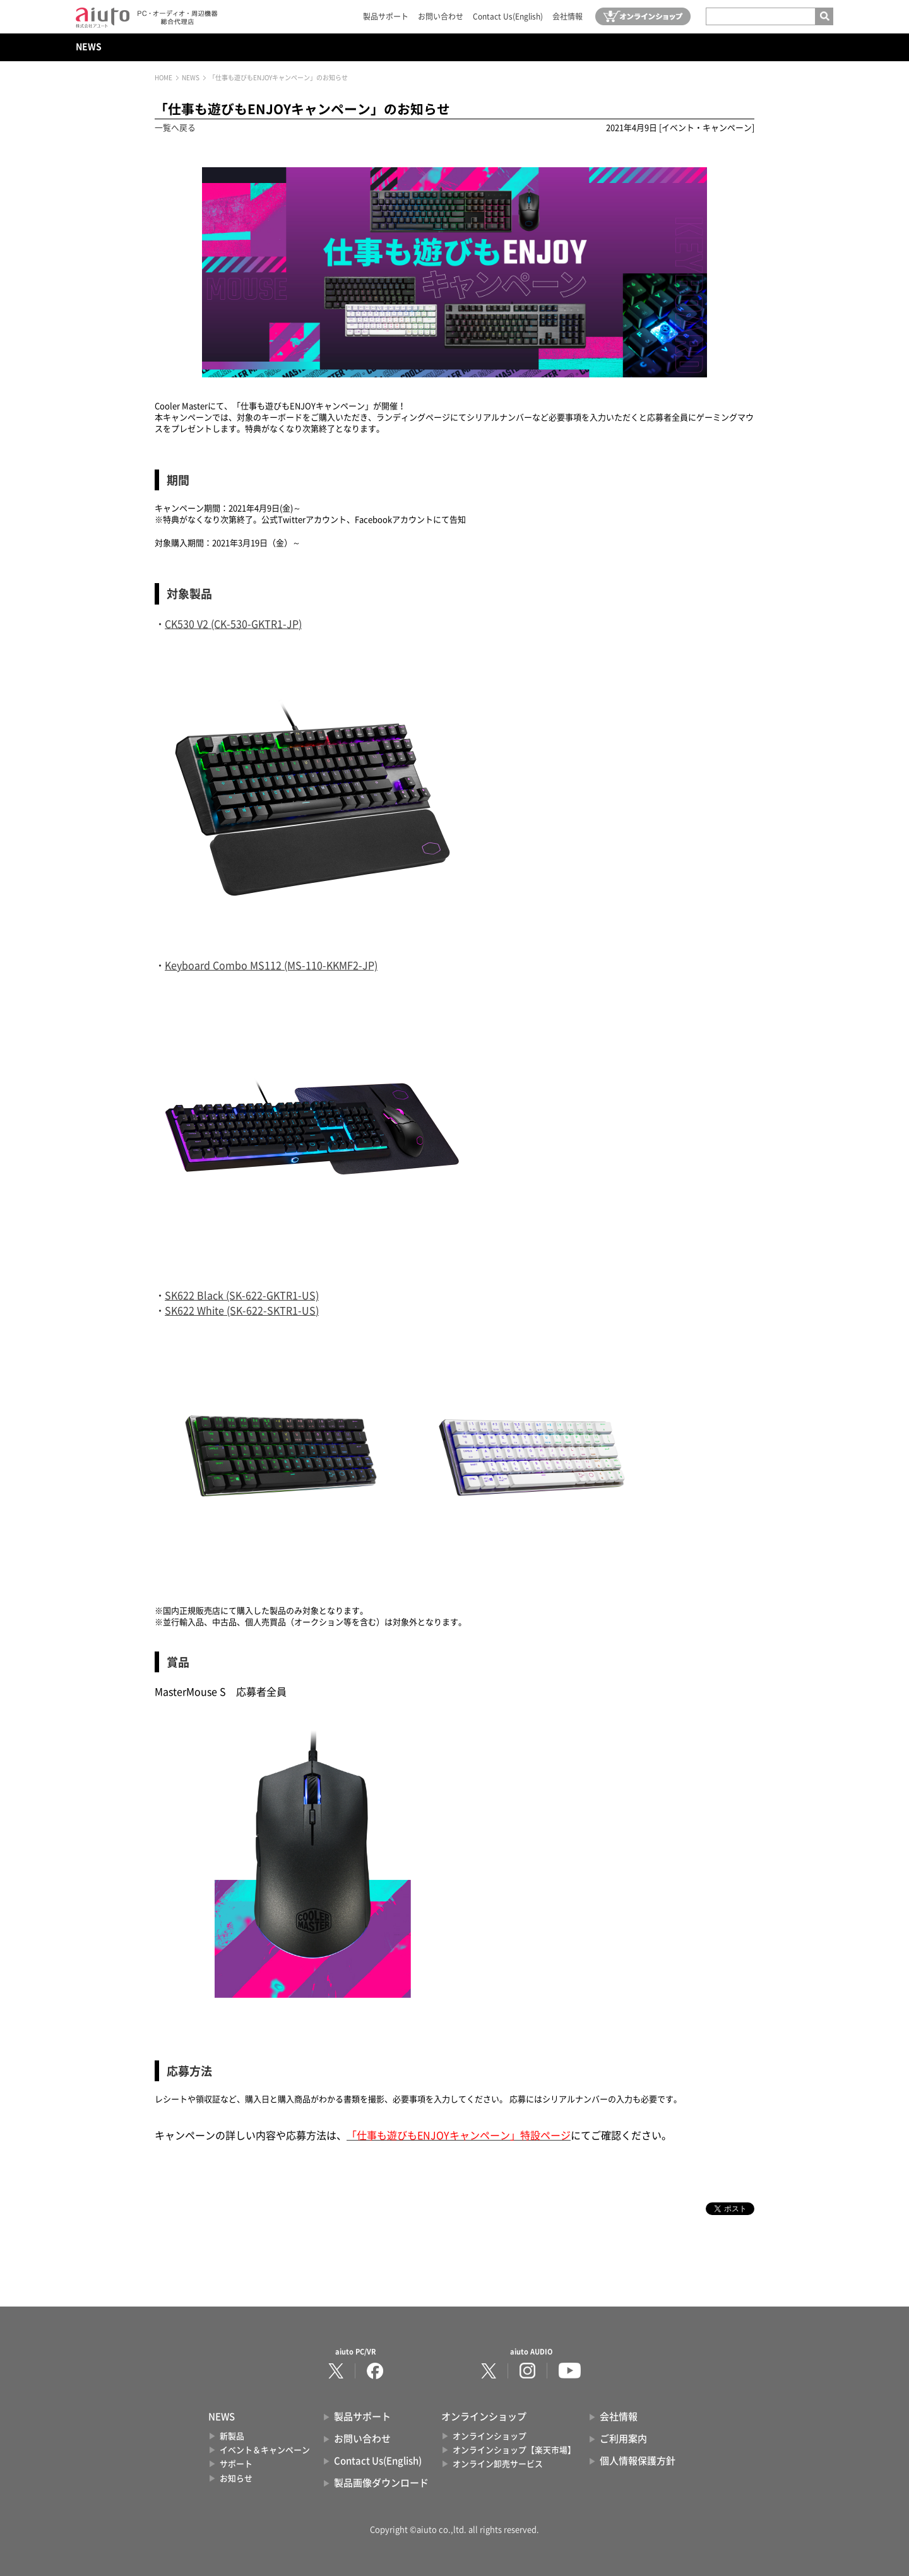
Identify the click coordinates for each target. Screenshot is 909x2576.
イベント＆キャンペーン (265, 2450)
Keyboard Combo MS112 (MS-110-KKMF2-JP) (271, 965)
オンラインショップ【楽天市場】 (514, 2450)
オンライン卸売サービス (498, 2464)
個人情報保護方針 (637, 2461)
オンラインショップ (489, 2436)
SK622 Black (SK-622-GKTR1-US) (242, 1296)
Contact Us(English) (508, 16)
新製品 (232, 2436)
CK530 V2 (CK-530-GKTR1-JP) (233, 624)
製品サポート (385, 16)
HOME (163, 77)
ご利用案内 (623, 2438)
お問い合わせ (440, 16)
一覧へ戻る (175, 128)
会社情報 (567, 16)
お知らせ (236, 2478)
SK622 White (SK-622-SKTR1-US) (242, 1311)
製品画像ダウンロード (381, 2483)
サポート (236, 2464)
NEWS (89, 46)
